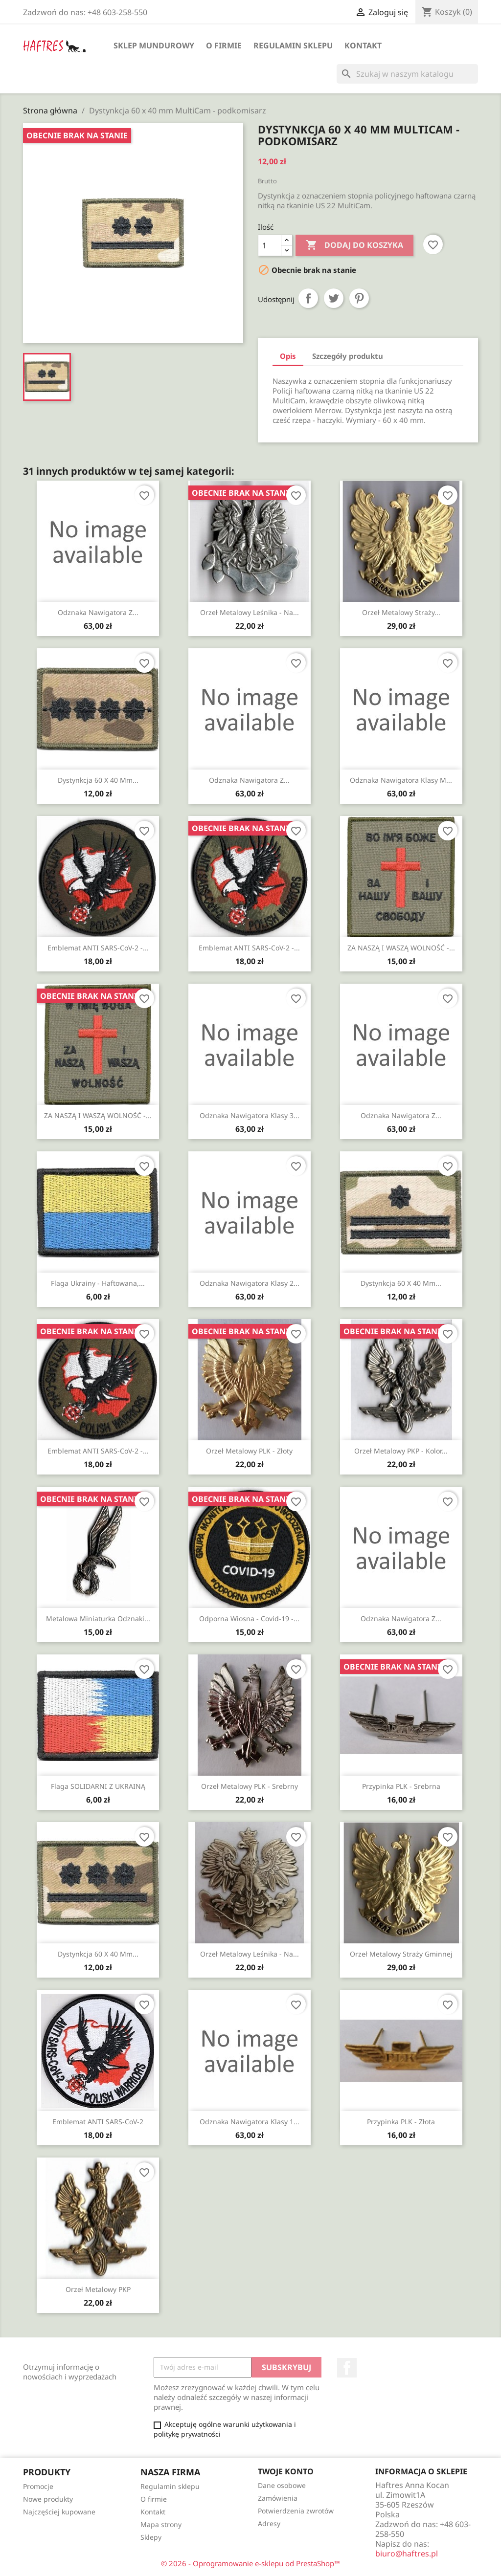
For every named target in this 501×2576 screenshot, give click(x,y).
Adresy (269, 2523)
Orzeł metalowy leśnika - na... (249, 612)
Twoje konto (286, 2471)
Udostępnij (308, 298)
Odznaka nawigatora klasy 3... (249, 1115)
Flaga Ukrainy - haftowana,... (98, 1283)
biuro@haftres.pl (406, 2553)
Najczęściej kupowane (59, 2511)
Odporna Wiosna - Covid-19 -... (249, 1618)
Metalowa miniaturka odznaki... (98, 1618)
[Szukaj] (407, 74)
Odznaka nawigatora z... (98, 612)
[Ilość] (269, 245)
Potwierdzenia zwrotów (296, 2510)
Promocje (38, 2486)
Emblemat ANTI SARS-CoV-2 (97, 2121)
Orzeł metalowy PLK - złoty (249, 1450)
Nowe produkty (48, 2499)
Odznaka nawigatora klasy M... (401, 780)
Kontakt (363, 45)
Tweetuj (333, 298)
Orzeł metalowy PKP (98, 2289)
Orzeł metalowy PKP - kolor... (401, 1450)
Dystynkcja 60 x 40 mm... (98, 780)
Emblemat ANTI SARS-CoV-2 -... (98, 947)
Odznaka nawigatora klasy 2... (249, 1283)
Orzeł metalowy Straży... (401, 612)
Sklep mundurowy (154, 45)
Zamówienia (277, 2498)
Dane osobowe (282, 2485)
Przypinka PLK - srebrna (401, 1786)
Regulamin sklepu (293, 45)
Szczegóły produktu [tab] (347, 356)
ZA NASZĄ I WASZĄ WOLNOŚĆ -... (401, 947)
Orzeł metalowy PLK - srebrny (249, 1786)
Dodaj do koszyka (354, 245)
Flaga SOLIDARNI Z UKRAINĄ (98, 1786)
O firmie (224, 45)
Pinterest (359, 298)
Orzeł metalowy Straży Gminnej (401, 1954)
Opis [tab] (288, 356)
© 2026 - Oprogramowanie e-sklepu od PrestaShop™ (250, 2563)
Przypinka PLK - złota (401, 2121)
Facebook (347, 2368)
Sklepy (150, 2537)
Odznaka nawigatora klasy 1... (249, 2121)
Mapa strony (161, 2524)
